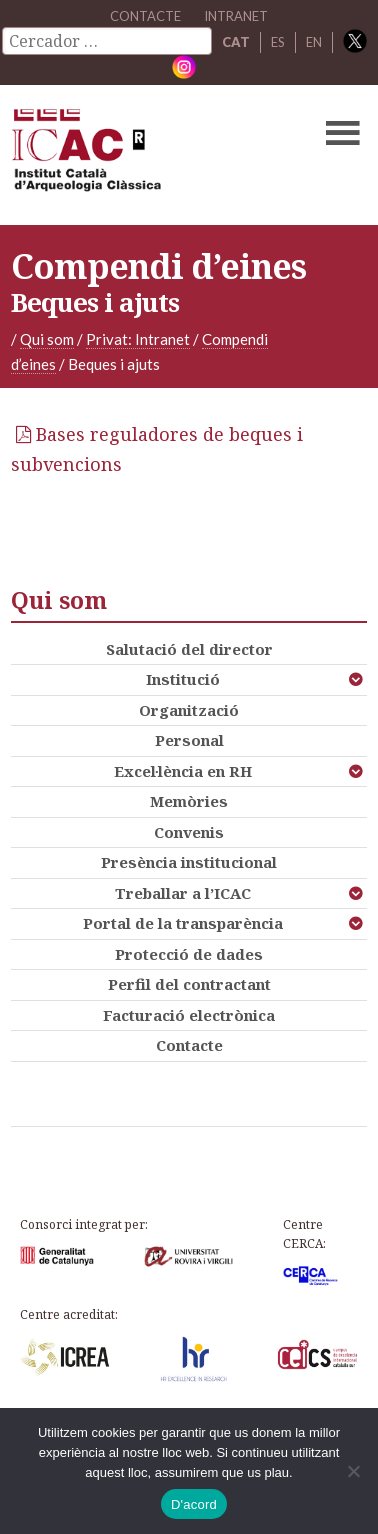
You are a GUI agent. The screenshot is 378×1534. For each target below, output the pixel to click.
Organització (189, 710)
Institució (183, 679)
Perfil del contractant (189, 984)
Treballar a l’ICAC (183, 893)
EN (314, 42)
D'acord (194, 1504)
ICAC (151, 155)
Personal (189, 740)
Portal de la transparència (183, 923)
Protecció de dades (189, 954)
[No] (353, 1471)
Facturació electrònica (189, 1015)
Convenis (189, 832)
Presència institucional (189, 862)
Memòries (189, 801)
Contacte (189, 1045)
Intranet (236, 16)
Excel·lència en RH (183, 771)
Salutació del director (189, 649)
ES (278, 42)
